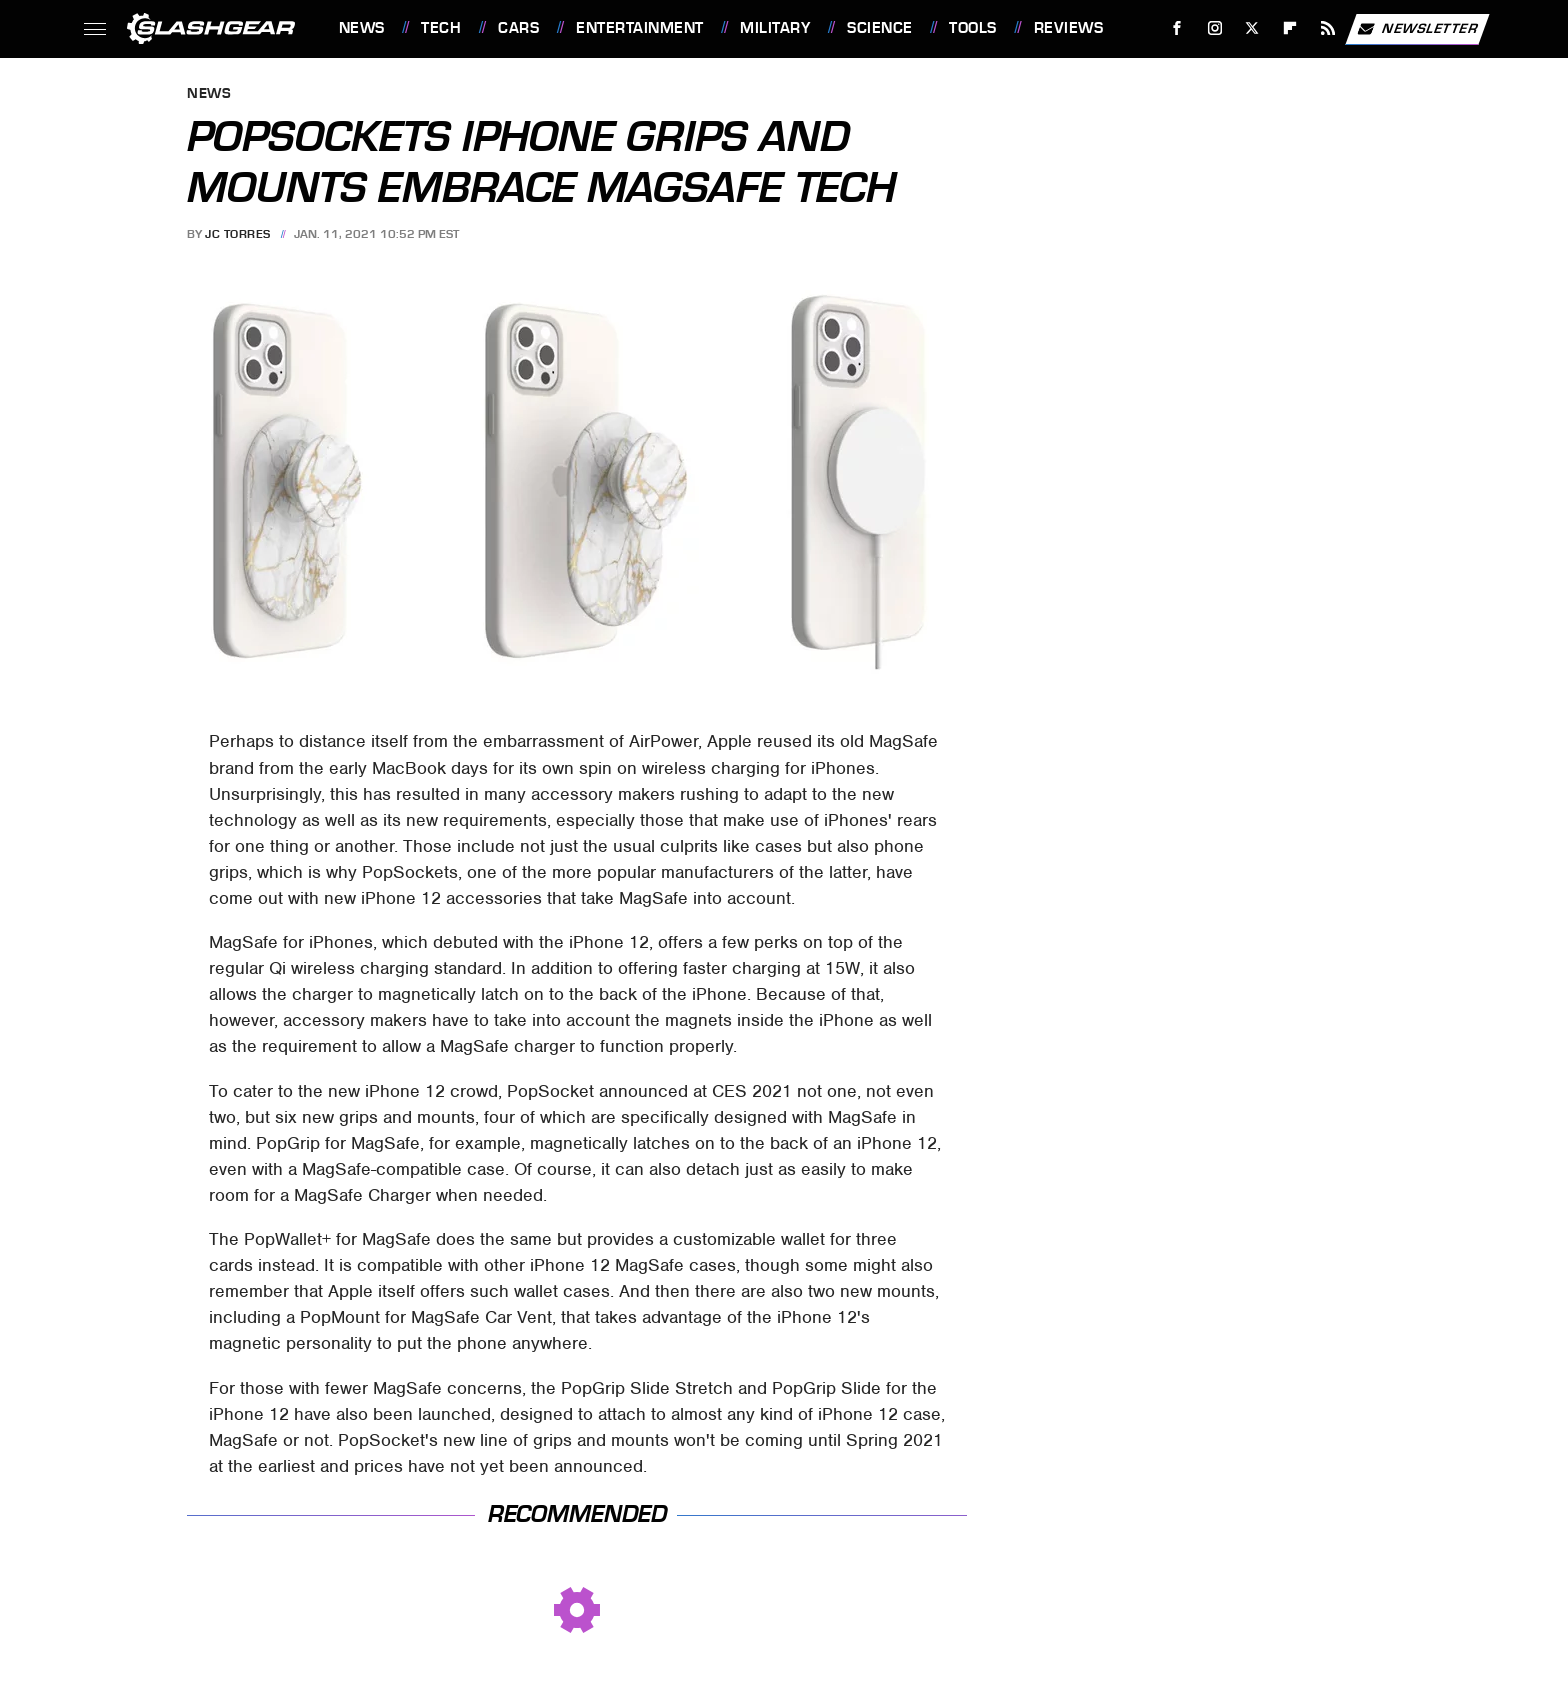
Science (880, 28)
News (362, 28)
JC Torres (238, 234)
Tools (973, 28)
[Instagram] (1214, 28)
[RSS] (1327, 28)
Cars (518, 28)
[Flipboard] (1290, 28)
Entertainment (640, 28)
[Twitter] (1252, 28)
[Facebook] (1176, 28)
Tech (441, 28)
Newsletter (1417, 29)
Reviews (1069, 28)
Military (775, 28)
